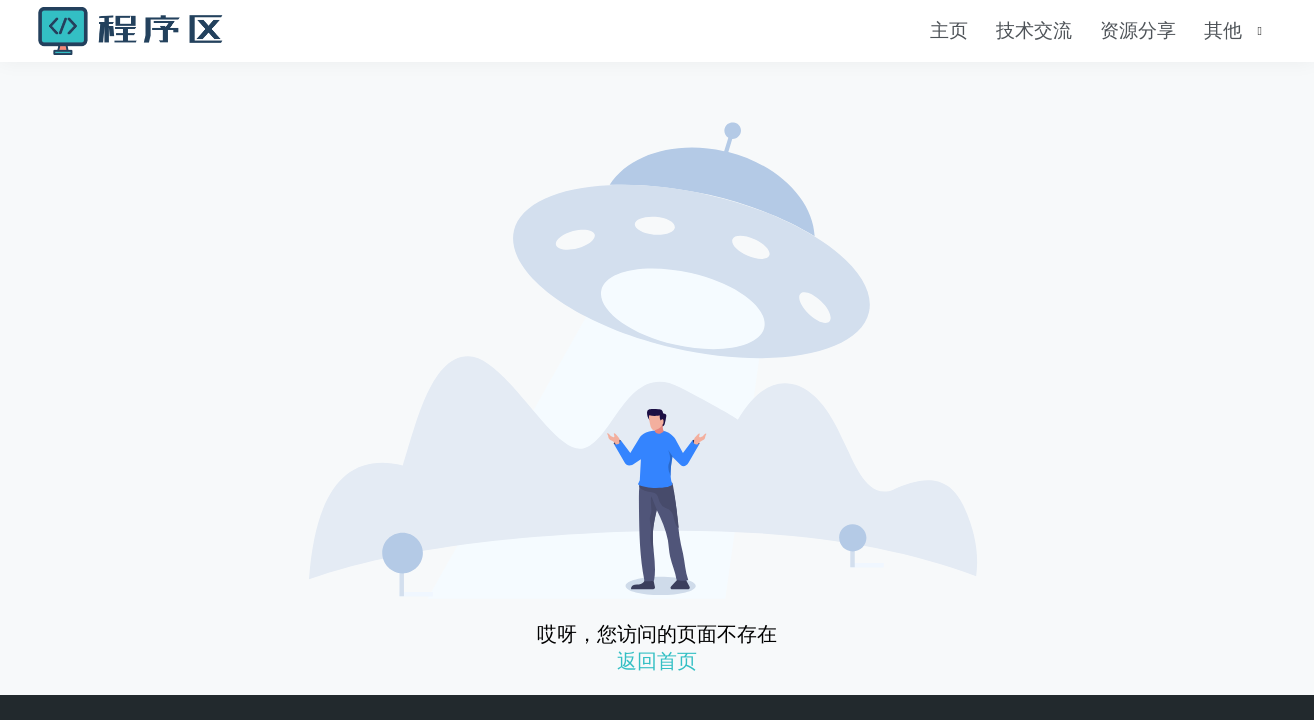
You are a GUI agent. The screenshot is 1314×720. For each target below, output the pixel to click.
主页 (949, 30)
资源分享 (1138, 30)
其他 (1223, 30)
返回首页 (657, 661)
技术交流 (1034, 30)
